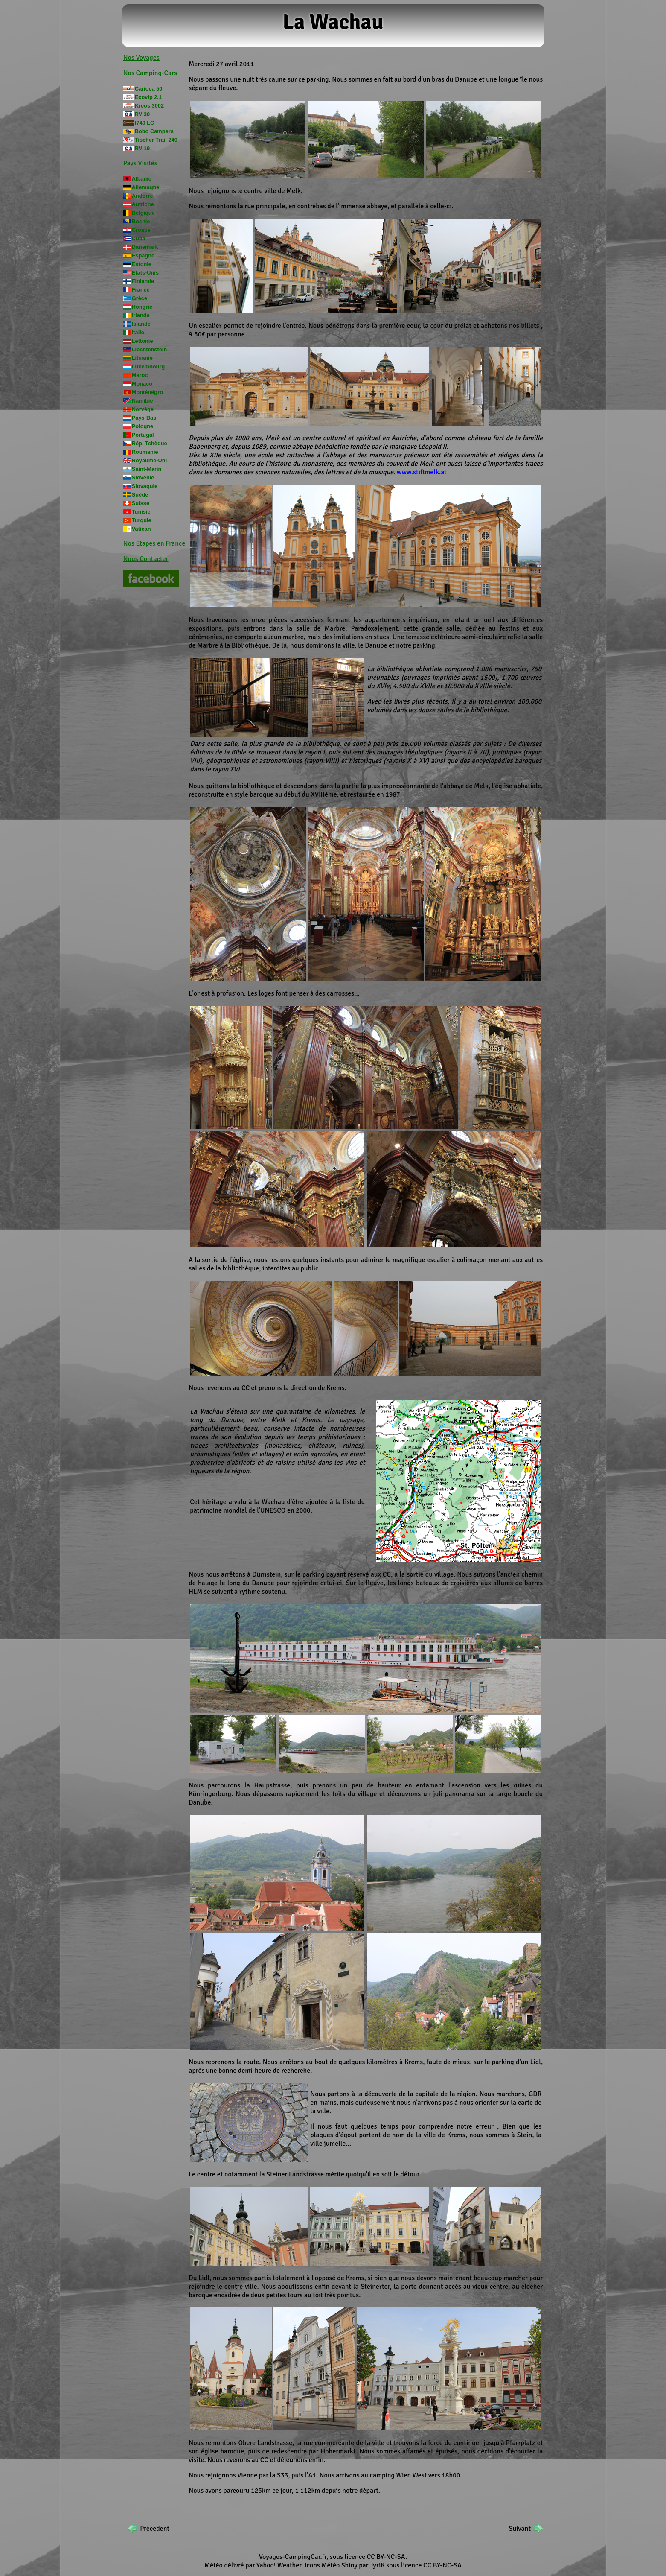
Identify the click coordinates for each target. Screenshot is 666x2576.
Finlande (143, 281)
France (141, 289)
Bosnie (141, 221)
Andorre (142, 196)
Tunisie (141, 511)
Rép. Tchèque (149, 443)
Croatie (141, 230)
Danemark (145, 247)
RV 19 (142, 148)
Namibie (142, 400)
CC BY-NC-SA (386, 2557)
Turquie (141, 520)
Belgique (143, 213)
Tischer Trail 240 (156, 140)
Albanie (141, 178)
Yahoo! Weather (278, 2565)
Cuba (138, 238)
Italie (138, 332)
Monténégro (147, 392)
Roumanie (145, 452)
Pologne (142, 426)
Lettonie (142, 341)
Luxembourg (148, 366)
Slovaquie (144, 486)
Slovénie (143, 477)
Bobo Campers (154, 131)
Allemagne (146, 187)
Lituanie (142, 358)
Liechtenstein (149, 349)
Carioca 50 (149, 88)
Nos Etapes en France (154, 543)
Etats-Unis (145, 272)
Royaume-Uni (149, 460)
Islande (141, 324)
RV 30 (142, 114)
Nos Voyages (141, 57)
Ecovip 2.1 (148, 97)
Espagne (143, 255)
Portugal (143, 435)
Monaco (142, 383)
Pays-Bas (144, 418)
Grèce (139, 298)
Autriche (143, 204)
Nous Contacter (146, 559)
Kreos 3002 (149, 105)
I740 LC (144, 123)
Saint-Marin (147, 469)
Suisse (140, 503)
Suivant (520, 2528)
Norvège (143, 409)
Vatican (141, 529)
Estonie (141, 264)
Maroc (140, 375)
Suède (140, 494)
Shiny (349, 2565)
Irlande (141, 315)
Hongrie (142, 307)
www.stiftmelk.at (422, 472)
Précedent (154, 2528)
